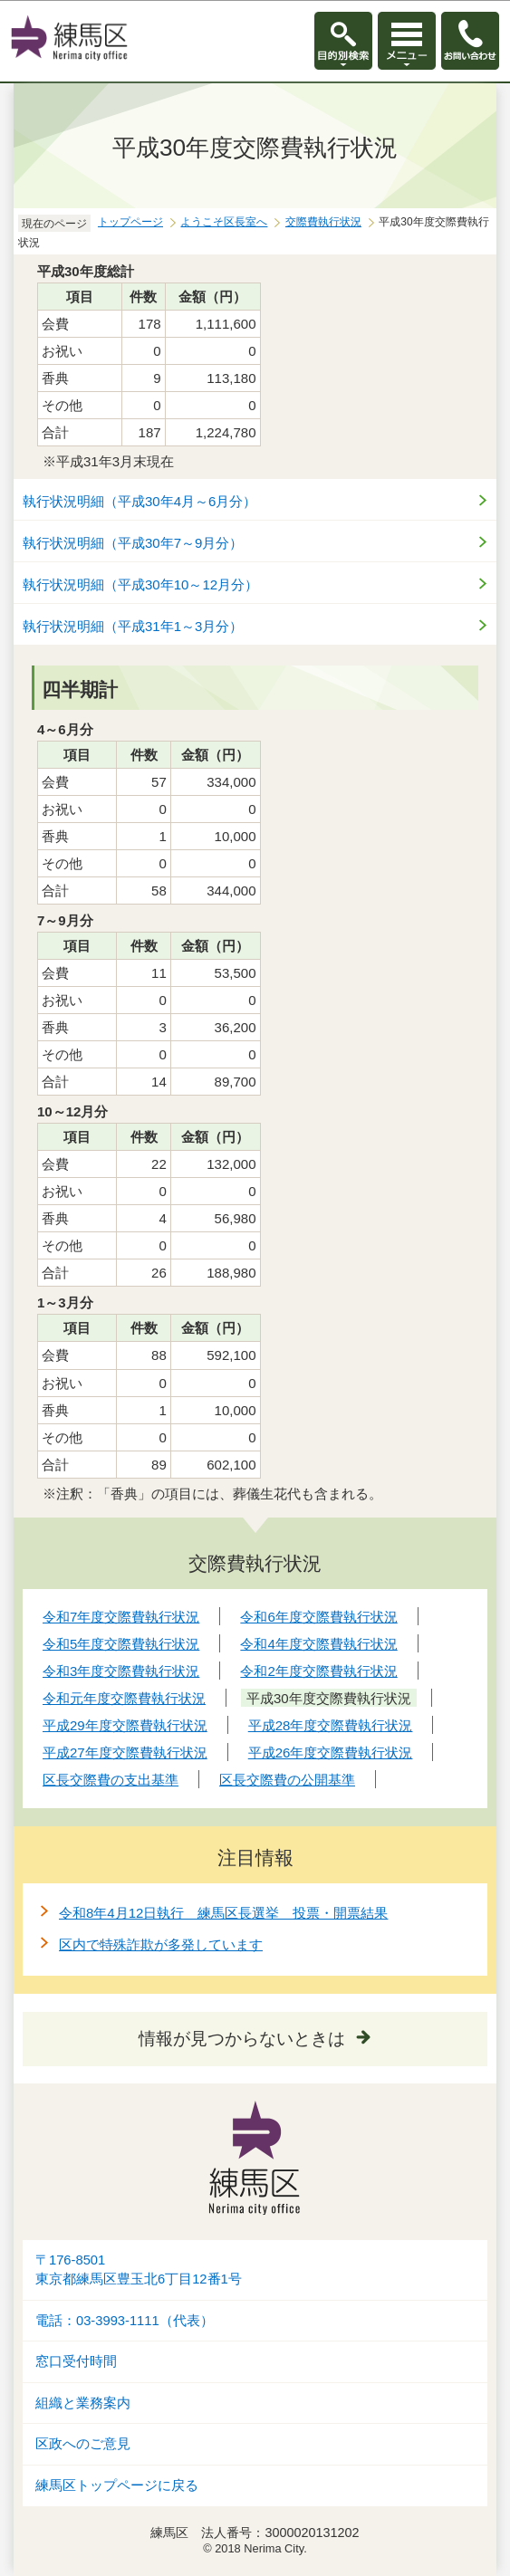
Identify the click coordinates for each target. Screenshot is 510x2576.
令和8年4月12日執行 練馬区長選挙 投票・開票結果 (223, 1912)
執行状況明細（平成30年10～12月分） (140, 584)
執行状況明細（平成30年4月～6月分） (139, 501)
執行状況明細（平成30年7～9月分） (133, 543)
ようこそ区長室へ (223, 221)
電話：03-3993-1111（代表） (124, 2320)
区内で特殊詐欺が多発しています (161, 1944)
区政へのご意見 (82, 2444)
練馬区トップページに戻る (116, 2485)
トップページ (130, 221)
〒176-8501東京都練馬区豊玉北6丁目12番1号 (138, 2269)
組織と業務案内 (82, 2403)
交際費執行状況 (323, 221)
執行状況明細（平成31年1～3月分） (133, 626)
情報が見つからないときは (242, 2038)
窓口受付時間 (76, 2361)
